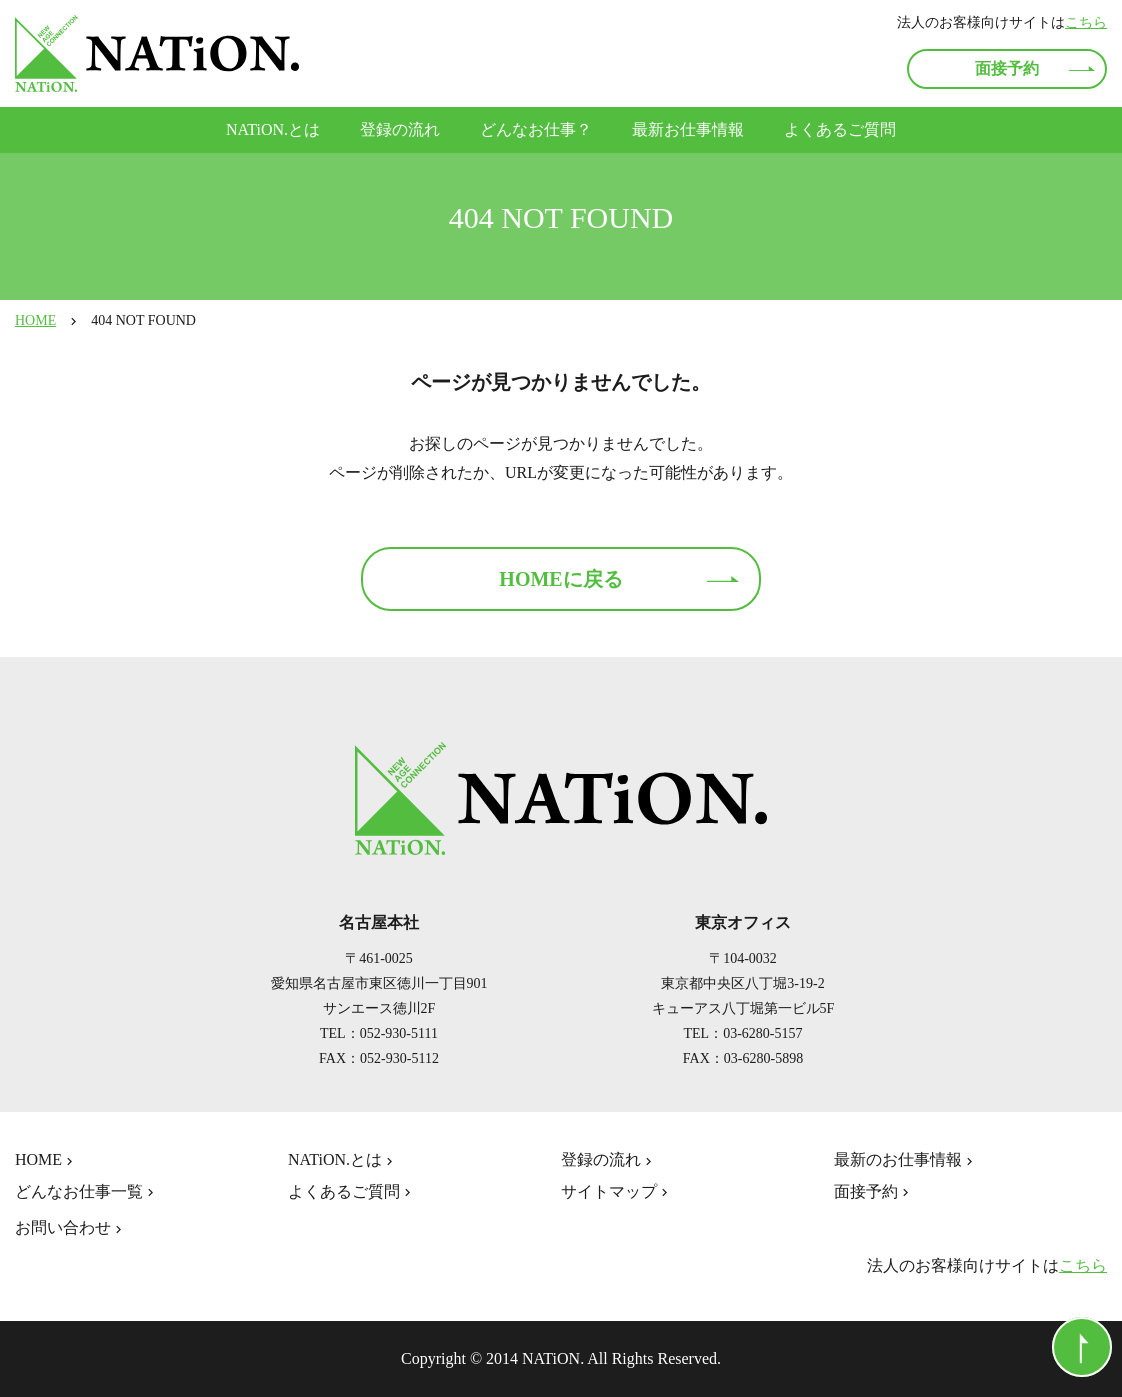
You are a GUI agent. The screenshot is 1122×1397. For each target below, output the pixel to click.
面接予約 (1007, 68)
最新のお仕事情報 (905, 1160)
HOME (35, 320)
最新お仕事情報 (688, 129)
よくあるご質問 (840, 129)
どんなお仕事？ (536, 129)
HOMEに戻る (560, 579)
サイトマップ (616, 1192)
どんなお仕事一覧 (86, 1192)
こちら (1086, 22)
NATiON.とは (273, 129)
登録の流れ (400, 129)
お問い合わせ (70, 1228)
